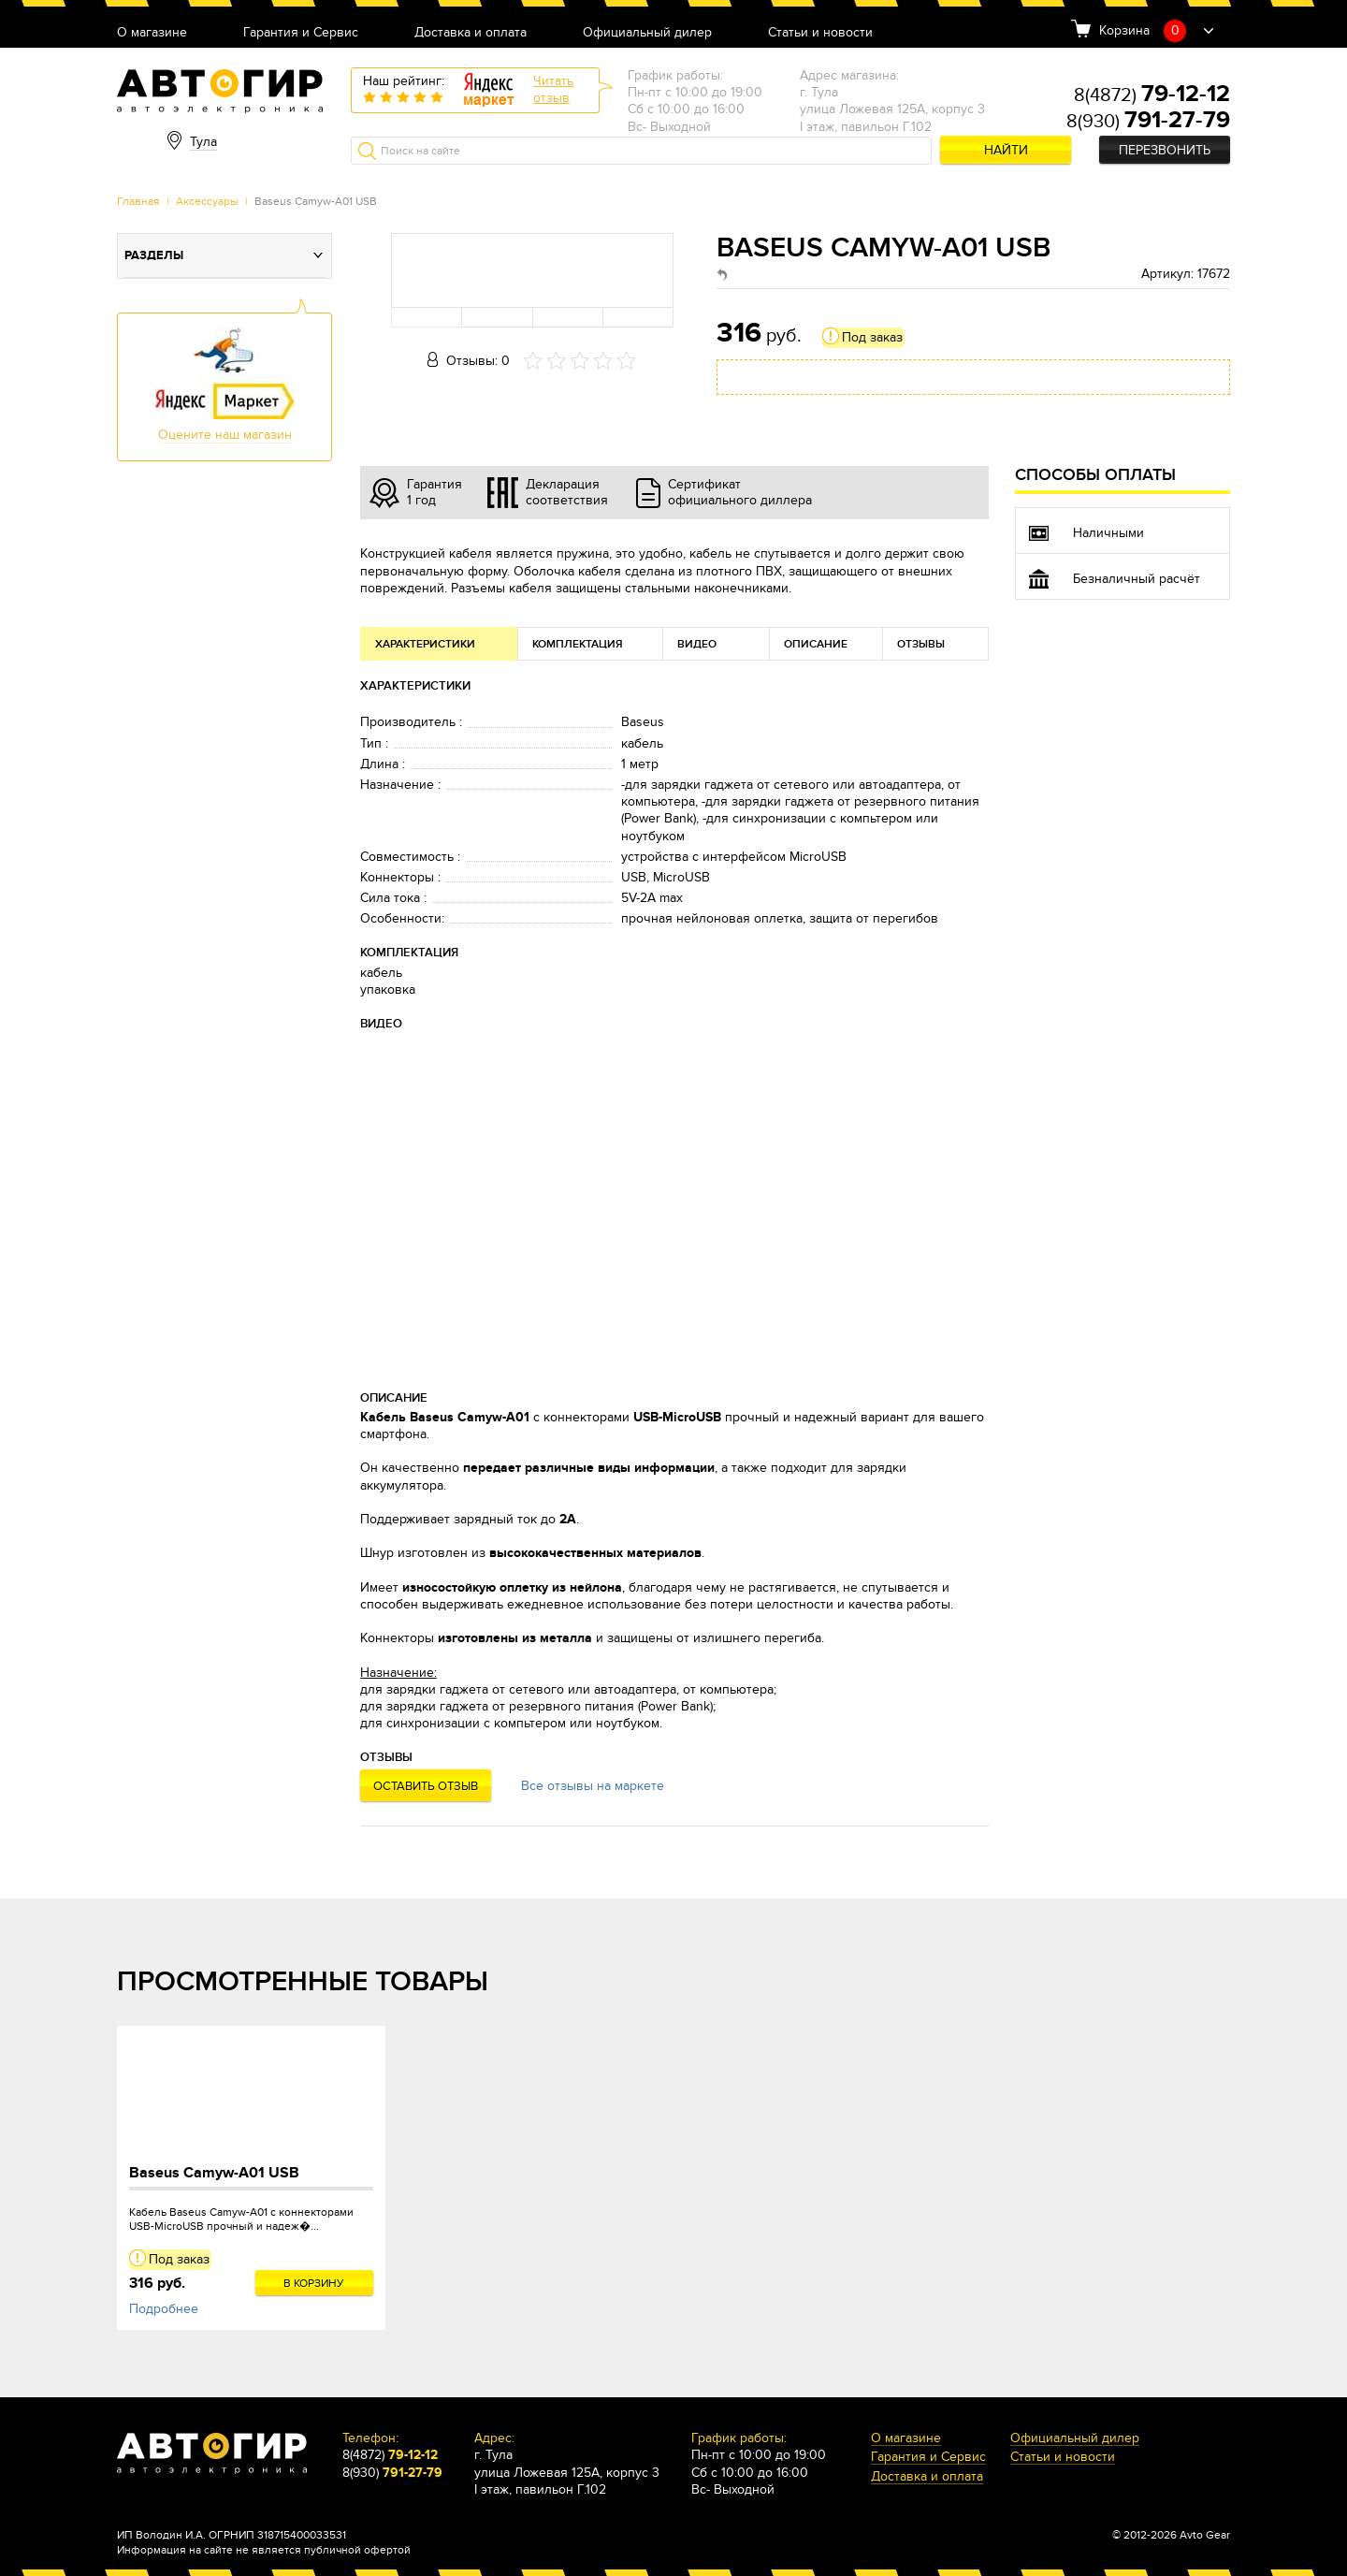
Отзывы (921, 644)
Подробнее (163, 2309)
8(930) (1148, 121)
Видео (697, 644)
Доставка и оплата (470, 33)
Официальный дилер (647, 33)
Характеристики (425, 644)
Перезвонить (1164, 150)
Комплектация (577, 644)
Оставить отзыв (425, 1786)
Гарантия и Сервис (300, 33)
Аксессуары (207, 201)
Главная (138, 201)
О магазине (152, 33)
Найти (1006, 150)
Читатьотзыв (553, 89)
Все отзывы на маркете (592, 1786)
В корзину (313, 2283)
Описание (815, 644)
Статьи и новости (820, 33)
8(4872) (1152, 95)
